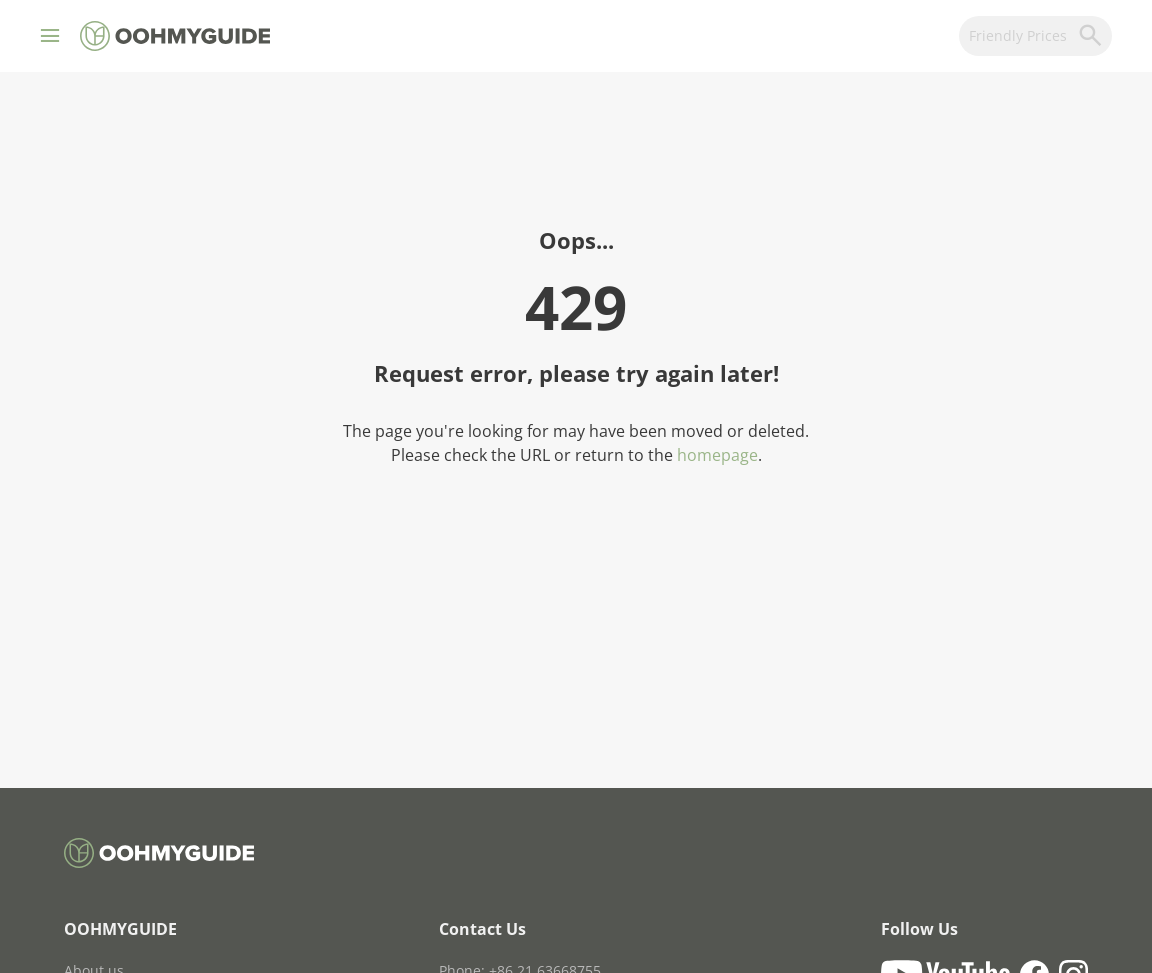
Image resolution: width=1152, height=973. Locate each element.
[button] (50, 36)
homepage (717, 455)
